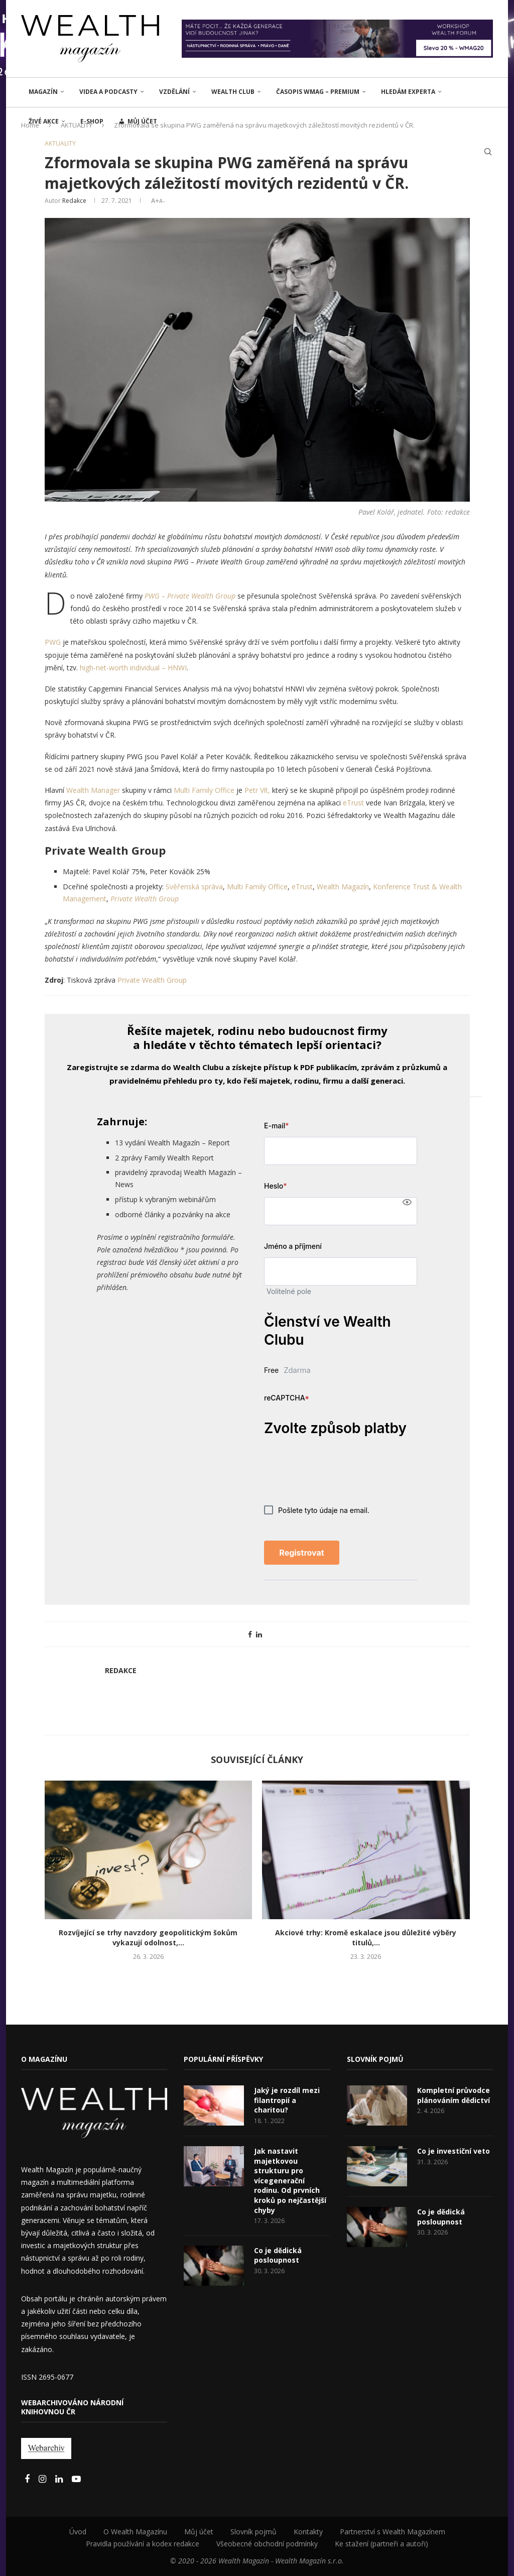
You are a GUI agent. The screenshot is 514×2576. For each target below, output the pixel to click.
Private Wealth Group (144, 898)
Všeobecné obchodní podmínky (267, 2543)
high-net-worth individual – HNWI (133, 667)
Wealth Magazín (343, 886)
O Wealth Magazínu (135, 2531)
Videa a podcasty (108, 91)
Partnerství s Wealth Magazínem (392, 2531)
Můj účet (198, 2531)
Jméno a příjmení (293, 1246)
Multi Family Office (204, 790)
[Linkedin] (60, 2479)
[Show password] (407, 1202)
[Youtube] (76, 2479)
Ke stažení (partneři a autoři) (381, 2543)
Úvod (77, 2531)
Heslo (275, 1186)
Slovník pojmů (253, 2531)
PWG (53, 642)
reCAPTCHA (286, 1397)
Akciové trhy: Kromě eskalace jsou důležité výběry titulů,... (365, 1937)
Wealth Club (232, 91)
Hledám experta (408, 91)
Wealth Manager (93, 790)
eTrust (353, 802)
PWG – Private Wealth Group (190, 596)
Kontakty (308, 2531)
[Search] (488, 151)
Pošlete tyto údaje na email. (316, 1509)
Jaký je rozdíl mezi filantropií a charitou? (287, 2100)
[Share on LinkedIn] (259, 1634)
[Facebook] (28, 2479)
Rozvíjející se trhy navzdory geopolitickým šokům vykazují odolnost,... (148, 1937)
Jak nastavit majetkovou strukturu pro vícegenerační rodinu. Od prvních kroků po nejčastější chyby (290, 2180)
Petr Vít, (257, 790)
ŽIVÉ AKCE (44, 121)
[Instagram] (43, 2479)
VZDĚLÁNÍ (174, 91)
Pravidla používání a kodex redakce (142, 2543)
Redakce (74, 200)
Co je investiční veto (453, 2151)
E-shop (91, 121)
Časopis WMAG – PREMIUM (317, 91)
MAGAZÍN (43, 91)
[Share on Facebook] (250, 1634)
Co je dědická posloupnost (278, 2255)
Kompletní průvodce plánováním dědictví (453, 2095)
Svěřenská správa (194, 886)
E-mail (276, 1125)
